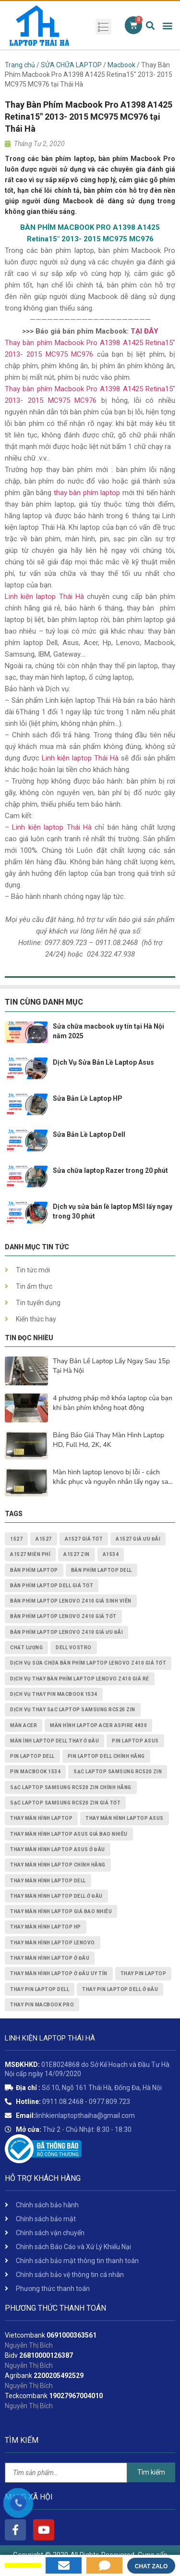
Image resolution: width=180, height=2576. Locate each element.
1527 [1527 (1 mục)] (16, 1539)
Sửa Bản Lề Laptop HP (87, 1098)
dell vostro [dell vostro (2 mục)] (74, 1647)
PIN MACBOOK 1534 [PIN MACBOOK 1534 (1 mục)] (35, 1771)
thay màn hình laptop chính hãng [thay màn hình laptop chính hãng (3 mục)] (58, 1864)
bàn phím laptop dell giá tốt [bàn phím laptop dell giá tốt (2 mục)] (51, 1585)
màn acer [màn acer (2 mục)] (23, 1725)
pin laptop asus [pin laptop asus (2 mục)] (135, 1740)
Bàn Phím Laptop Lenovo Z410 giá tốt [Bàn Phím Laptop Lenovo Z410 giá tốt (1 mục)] (63, 1616)
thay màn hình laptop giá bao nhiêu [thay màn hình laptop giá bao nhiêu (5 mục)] (61, 1911)
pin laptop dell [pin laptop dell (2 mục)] (32, 1756)
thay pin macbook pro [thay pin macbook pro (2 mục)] (42, 2004)
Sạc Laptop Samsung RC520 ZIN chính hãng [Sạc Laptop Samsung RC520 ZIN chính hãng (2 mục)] (71, 1787)
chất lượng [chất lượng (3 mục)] (26, 1647)
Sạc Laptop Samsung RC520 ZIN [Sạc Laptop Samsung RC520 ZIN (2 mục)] (117, 1771)
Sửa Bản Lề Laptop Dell (89, 1134)
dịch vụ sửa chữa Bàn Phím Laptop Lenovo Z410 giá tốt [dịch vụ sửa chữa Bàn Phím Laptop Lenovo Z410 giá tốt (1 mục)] (88, 1663)
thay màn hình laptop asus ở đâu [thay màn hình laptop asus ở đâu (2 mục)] (57, 1849)
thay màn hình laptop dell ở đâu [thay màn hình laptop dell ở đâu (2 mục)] (56, 1896)
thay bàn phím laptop (87, 492)
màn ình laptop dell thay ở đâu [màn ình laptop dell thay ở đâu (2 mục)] (54, 1740)
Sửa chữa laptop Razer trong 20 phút (110, 1170)
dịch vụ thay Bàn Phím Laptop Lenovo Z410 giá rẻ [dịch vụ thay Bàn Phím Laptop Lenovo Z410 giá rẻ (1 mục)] (79, 1678)
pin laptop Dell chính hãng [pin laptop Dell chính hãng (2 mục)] (106, 1756)
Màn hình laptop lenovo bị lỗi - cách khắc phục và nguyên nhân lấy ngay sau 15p (112, 1477)
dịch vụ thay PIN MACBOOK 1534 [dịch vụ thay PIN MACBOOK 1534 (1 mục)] (53, 1694)
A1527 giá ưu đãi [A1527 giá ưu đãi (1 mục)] (138, 1539)
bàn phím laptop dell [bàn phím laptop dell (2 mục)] (101, 1570)
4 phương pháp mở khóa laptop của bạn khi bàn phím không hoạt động (112, 1403)
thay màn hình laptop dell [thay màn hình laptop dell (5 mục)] (48, 1880)
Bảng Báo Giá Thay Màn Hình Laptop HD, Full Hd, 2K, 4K (108, 1440)
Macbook (121, 65)
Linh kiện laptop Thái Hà (44, 596)
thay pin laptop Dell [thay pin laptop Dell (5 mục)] (39, 1989)
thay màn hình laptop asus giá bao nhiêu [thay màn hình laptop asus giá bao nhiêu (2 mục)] (69, 1834)
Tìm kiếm (151, 2472)
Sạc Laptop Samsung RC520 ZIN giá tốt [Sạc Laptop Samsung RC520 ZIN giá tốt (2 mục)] (65, 1802)
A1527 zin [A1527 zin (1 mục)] (76, 1554)
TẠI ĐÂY (144, 331)
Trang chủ (20, 65)
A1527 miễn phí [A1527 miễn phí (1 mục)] (30, 1554)
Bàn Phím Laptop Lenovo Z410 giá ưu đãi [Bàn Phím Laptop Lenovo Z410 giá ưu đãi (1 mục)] (66, 1632)
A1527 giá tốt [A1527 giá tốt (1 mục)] (84, 1539)
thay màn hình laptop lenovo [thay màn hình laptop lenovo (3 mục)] (52, 1942)
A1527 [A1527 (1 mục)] (44, 1539)
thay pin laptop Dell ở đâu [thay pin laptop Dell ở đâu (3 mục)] (120, 1989)
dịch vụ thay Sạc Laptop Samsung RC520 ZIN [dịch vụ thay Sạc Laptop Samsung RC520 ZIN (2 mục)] (72, 1709)
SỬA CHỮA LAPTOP (71, 65)
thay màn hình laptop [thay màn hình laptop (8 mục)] (41, 1818)
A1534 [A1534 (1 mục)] (111, 1554)
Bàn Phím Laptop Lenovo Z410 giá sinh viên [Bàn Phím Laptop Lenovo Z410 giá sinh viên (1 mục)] (71, 1601)
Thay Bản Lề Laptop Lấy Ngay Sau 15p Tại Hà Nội (111, 1365)
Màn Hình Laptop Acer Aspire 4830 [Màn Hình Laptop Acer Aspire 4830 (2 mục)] (98, 1725)
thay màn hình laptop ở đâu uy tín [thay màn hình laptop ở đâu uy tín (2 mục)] (59, 1973)
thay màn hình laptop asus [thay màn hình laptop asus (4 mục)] (124, 1818)
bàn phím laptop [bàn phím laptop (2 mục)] (34, 1570)
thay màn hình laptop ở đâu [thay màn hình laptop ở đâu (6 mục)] (49, 1958)
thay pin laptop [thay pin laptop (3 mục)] (143, 1973)
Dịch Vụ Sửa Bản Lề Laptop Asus (103, 1062)
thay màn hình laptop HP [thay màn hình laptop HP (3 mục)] (45, 1926)
